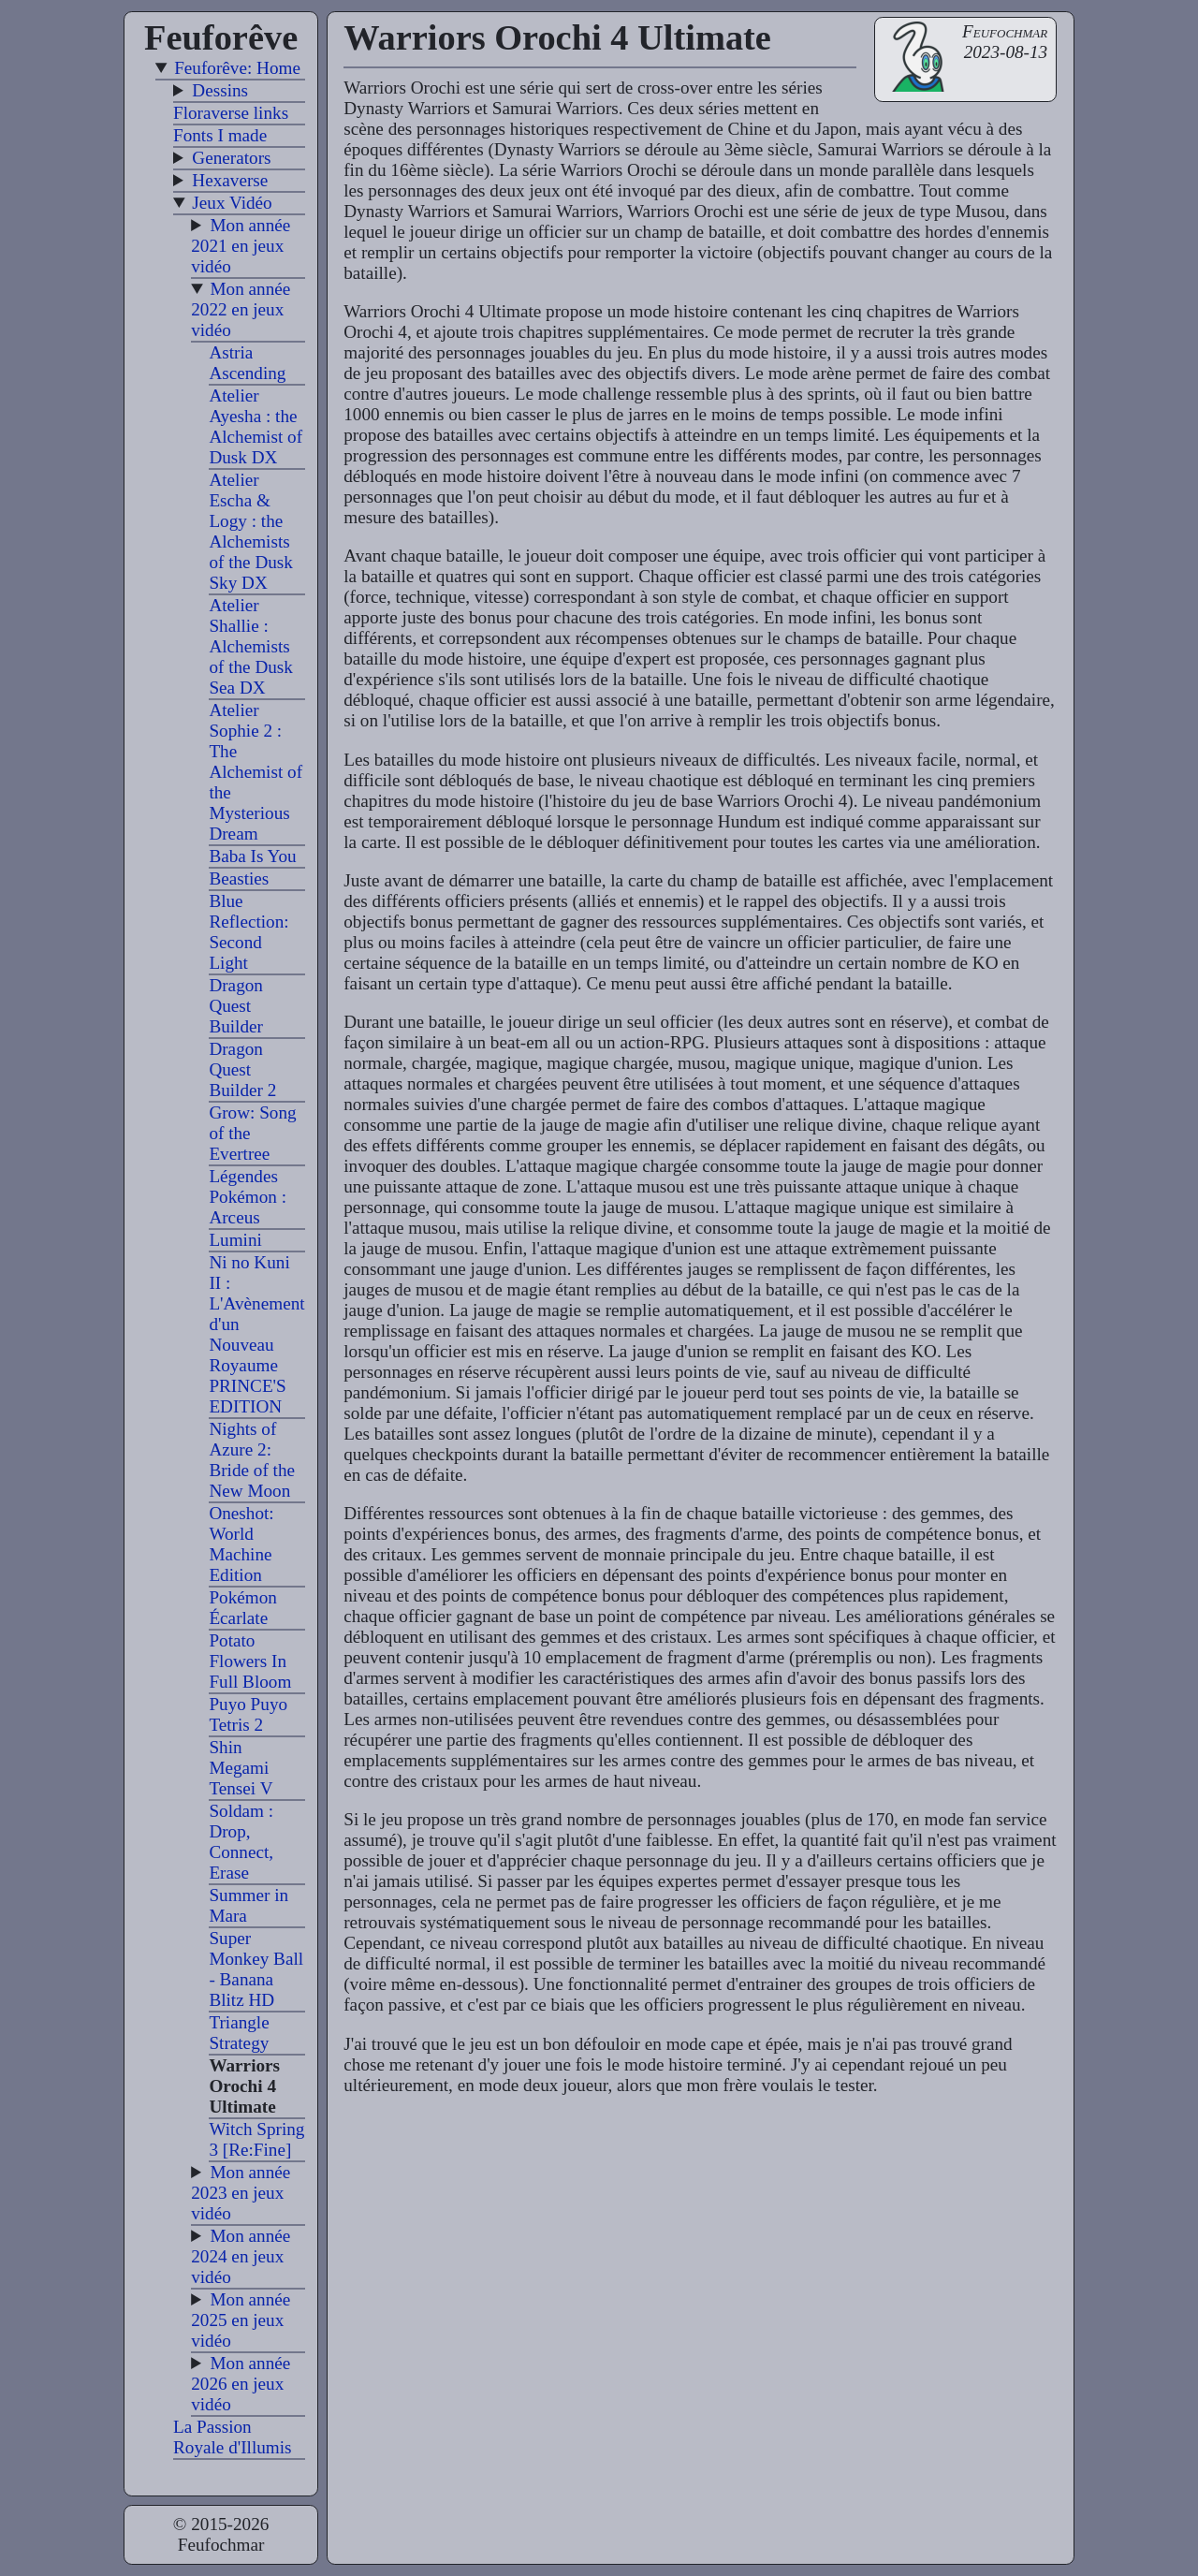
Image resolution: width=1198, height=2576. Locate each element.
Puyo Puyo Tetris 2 (248, 1714)
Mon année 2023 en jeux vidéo (240, 2192)
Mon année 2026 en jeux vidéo (240, 2383)
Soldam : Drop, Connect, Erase (241, 1841)
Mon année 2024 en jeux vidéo (240, 2256)
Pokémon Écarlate (243, 1608)
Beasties (239, 878)
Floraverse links (230, 113)
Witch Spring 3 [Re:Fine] (256, 2139)
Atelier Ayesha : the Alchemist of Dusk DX (255, 426)
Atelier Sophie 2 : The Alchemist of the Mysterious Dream (255, 771)
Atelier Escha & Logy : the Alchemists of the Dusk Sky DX (251, 531)
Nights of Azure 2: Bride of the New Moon (252, 1459)
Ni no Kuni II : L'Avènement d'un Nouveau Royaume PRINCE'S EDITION (256, 1334)
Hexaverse (230, 180)
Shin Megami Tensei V (240, 1767)
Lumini (235, 1240)
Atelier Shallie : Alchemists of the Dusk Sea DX (251, 646)
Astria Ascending (247, 363)
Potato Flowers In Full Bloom (250, 1661)
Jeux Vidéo (231, 202)
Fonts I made (220, 135)
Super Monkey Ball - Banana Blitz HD (256, 1969)
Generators (231, 158)
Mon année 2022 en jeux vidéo (240, 309)
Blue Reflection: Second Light (248, 932)
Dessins (220, 90)
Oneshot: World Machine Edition (241, 1544)
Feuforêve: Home (237, 68)
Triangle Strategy (239, 2032)
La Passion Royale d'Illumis (232, 2437)
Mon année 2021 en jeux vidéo (240, 245)
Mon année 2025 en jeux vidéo (240, 2320)
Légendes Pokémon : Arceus (247, 1196)
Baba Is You (252, 856)
